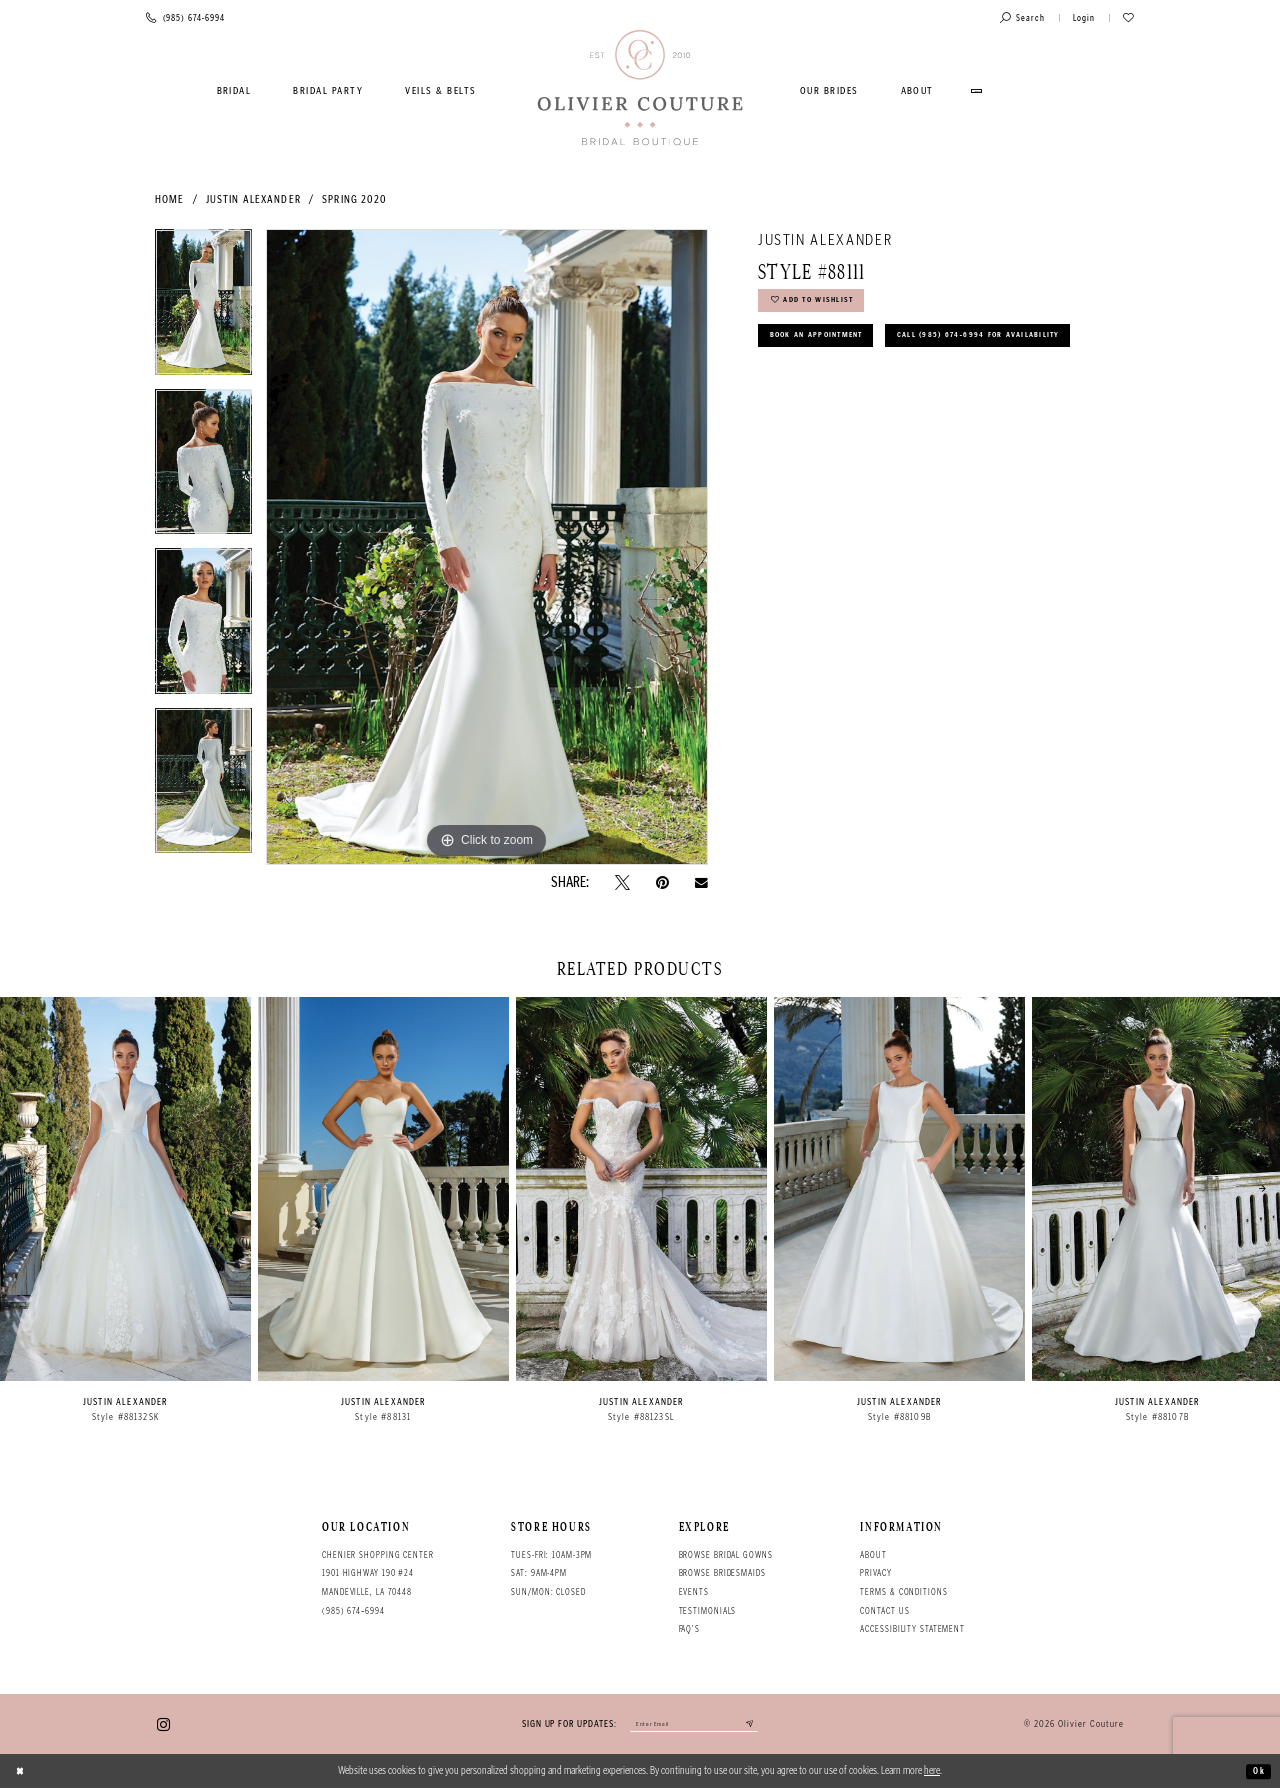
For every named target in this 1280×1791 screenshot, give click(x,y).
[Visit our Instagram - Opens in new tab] (163, 1725)
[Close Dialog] (23, 1774)
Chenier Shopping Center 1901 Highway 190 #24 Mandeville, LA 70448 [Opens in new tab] (378, 1573)
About (873, 1555)
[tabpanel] (203, 309)
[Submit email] (764, 1726)
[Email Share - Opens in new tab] (701, 883)
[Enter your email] (694, 1726)
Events (694, 1592)
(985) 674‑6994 (353, 1611)
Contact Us (884, 1611)
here (932, 1773)
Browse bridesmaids (722, 1573)
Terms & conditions (903, 1592)
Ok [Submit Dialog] (1256, 1773)
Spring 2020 (354, 199)
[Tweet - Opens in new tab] (622, 882)
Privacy (875, 1573)
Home (169, 199)
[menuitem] (234, 91)
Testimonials (708, 1611)
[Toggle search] (1022, 18)
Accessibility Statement (912, 1629)
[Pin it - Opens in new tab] (662, 882)
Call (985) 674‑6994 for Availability (871, 392)
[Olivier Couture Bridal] (640, 89)
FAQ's (689, 1629)
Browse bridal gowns (726, 1555)
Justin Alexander (253, 199)
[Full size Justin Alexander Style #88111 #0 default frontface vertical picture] (487, 547)
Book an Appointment (829, 349)
